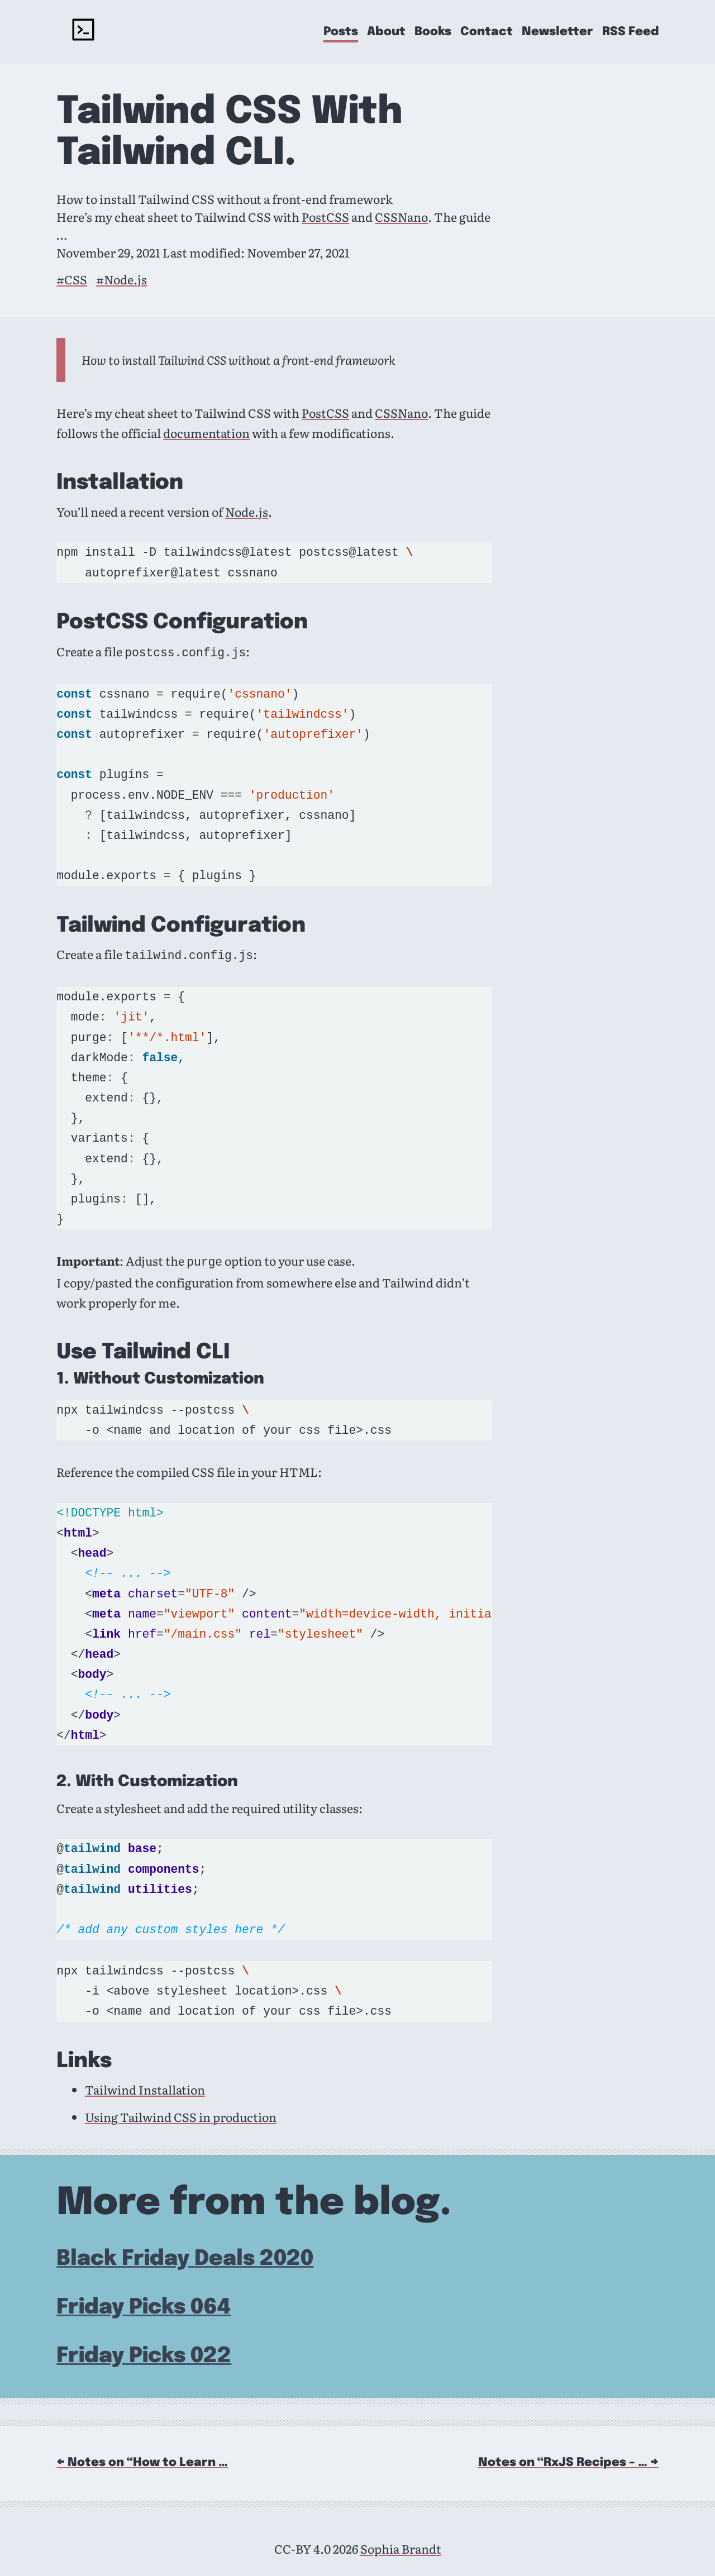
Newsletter (557, 32)
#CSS (71, 279)
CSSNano (401, 217)
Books (432, 32)
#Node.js (121, 279)
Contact (486, 32)
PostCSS (325, 217)
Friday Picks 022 (143, 2353)
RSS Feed (630, 32)
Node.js (246, 512)
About (386, 32)
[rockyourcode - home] (83, 32)
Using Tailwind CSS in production (181, 2113)
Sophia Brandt (400, 2545)
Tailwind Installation (145, 2086)
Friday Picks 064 (143, 2304)
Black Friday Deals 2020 (184, 2256)
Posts (340, 32)
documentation (206, 433)
